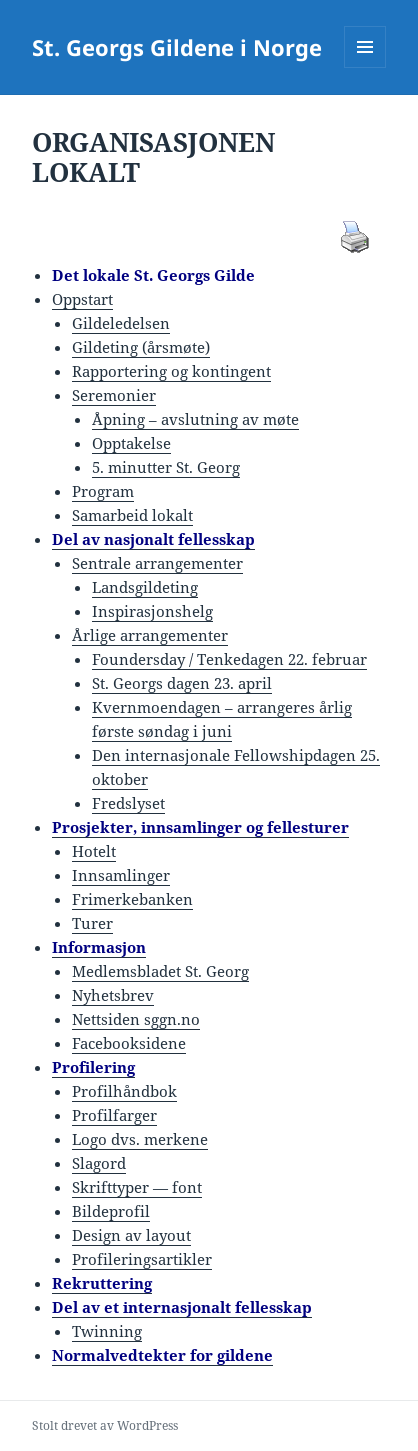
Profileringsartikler (142, 1259)
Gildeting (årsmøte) (141, 347)
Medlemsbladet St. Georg (160, 971)
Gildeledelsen (121, 323)
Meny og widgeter (365, 67)
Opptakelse (131, 443)
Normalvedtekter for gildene (162, 1355)
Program (103, 491)
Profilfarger (114, 1115)
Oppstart (82, 299)
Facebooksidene (129, 1043)
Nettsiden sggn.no (136, 1019)
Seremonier (114, 395)
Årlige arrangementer (150, 635)
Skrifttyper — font (137, 1187)
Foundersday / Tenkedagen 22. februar (229, 659)
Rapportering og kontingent (171, 371)
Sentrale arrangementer (157, 563)
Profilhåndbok (124, 1091)
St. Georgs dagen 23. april (182, 683)
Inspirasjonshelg (152, 611)
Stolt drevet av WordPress (105, 1425)
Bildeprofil (111, 1211)
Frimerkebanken (132, 899)
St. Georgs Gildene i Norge (177, 47)
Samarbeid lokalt (132, 515)
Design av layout (131, 1235)
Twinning (107, 1331)
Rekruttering (102, 1283)
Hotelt (94, 851)
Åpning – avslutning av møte (195, 419)
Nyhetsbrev (113, 995)
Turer (92, 923)
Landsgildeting (145, 587)
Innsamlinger (121, 875)
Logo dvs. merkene (140, 1139)
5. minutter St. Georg (166, 467)
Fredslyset (128, 803)
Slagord (99, 1163)
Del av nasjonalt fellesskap (153, 539)
